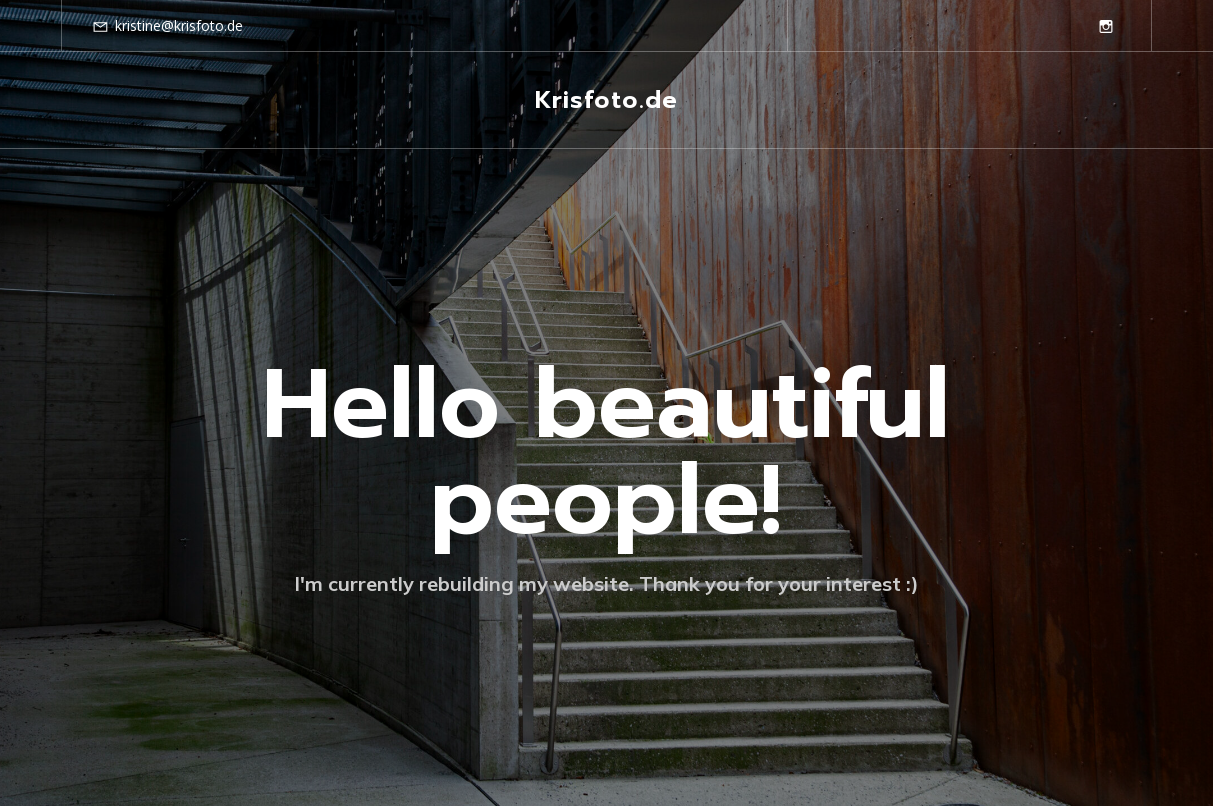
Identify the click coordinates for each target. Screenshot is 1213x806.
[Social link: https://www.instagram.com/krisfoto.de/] (1106, 26)
